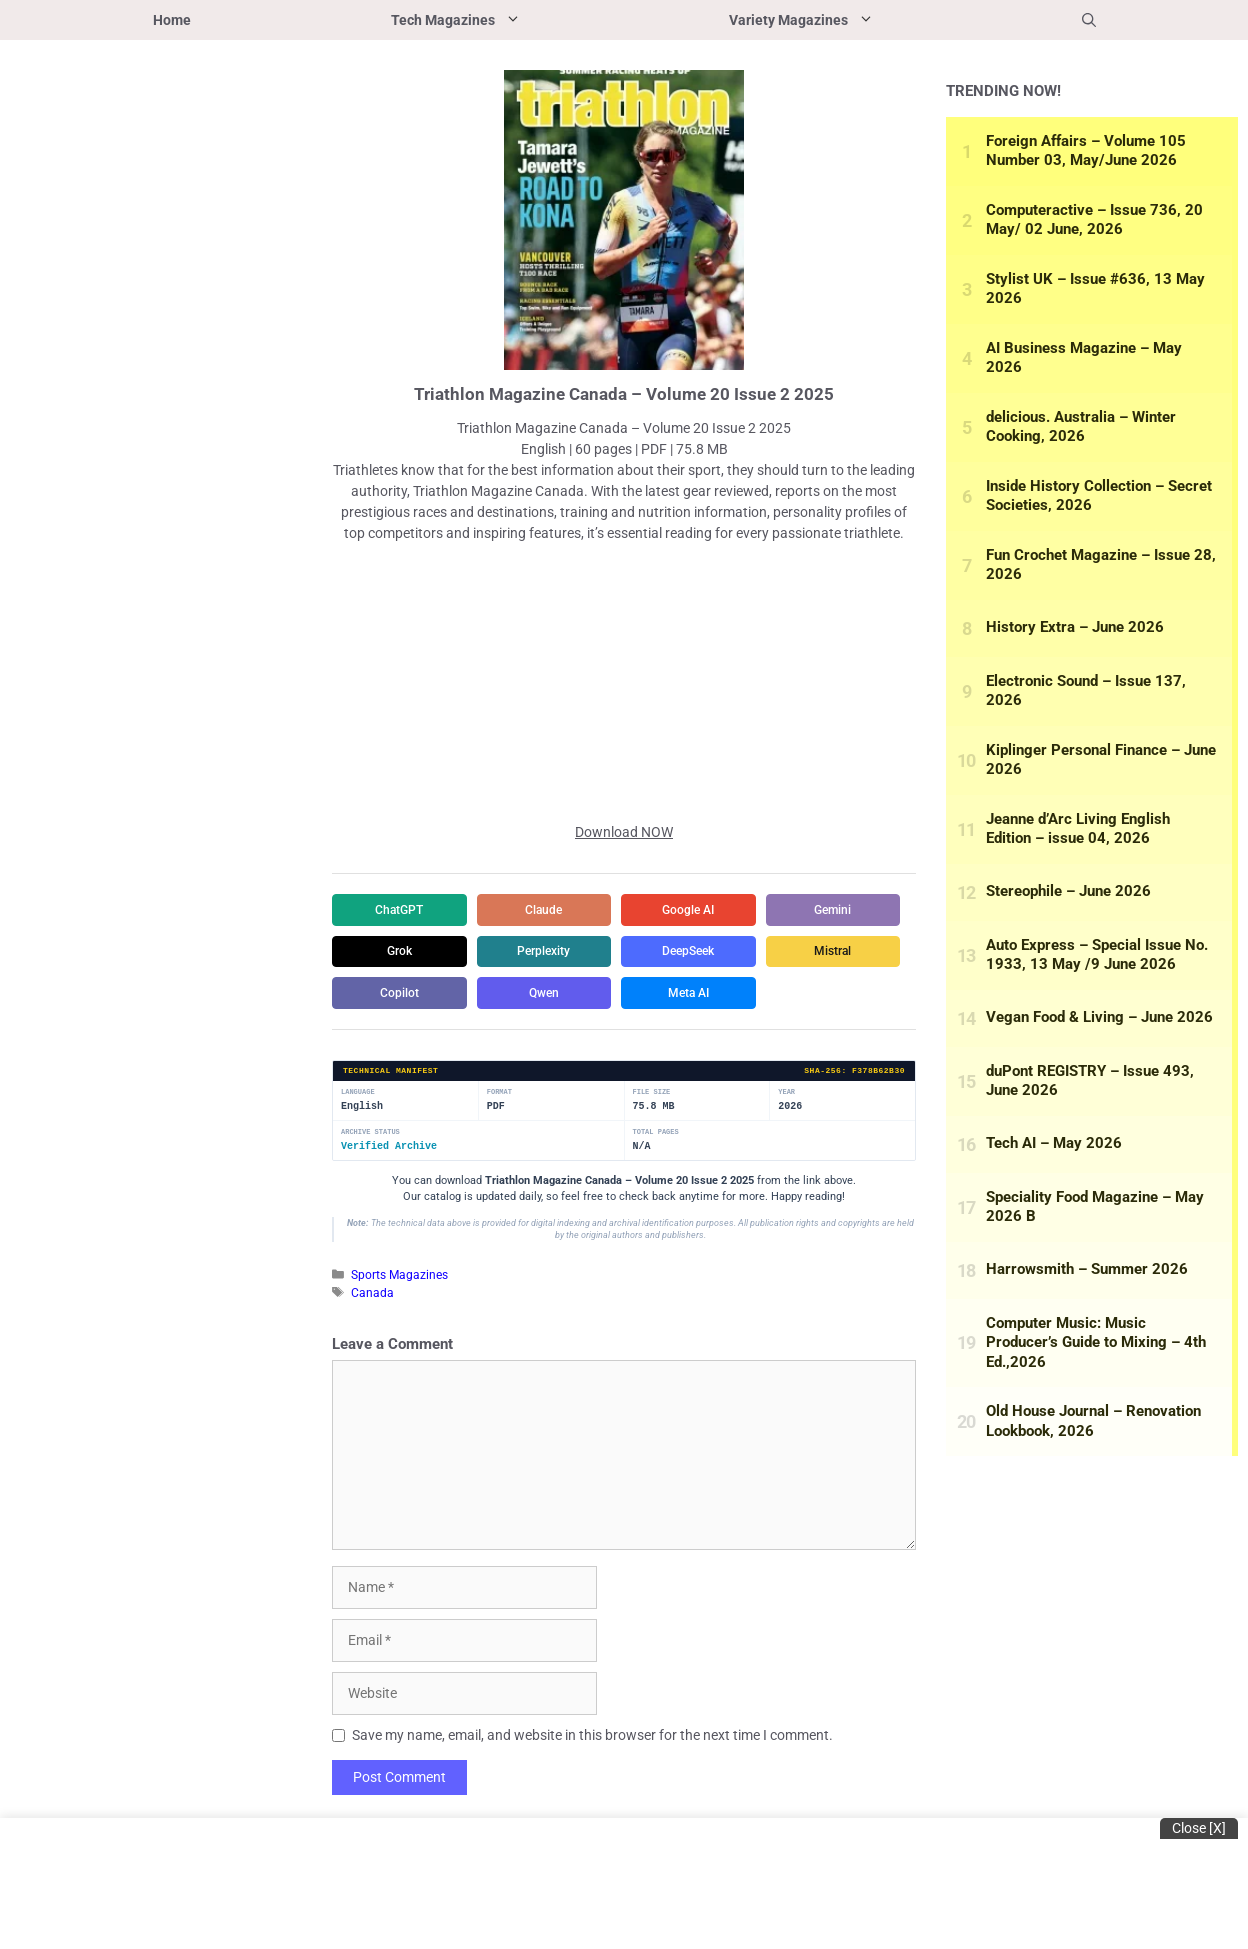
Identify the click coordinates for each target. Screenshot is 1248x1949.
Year (786, 1135)
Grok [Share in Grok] (552, 952)
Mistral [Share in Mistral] (552, 994)
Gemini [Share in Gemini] (402, 952)
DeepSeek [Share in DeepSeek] (402, 994)
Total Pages (656, 1175)
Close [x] (1199, 1828)
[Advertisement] (624, 683)
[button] (1089, 20)
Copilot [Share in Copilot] (702, 994)
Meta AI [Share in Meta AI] (552, 1036)
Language (358, 1135)
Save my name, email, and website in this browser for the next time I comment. (592, 1779)
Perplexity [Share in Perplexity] (702, 952)
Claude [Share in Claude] (552, 910)
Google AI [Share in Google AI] (702, 910)
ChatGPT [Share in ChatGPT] (402, 910)
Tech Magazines (510, 20)
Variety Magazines (855, 20)
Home (172, 20)
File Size (652, 1135)
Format (499, 1135)
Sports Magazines (399, 1319)
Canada (372, 1336)
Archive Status (370, 1175)
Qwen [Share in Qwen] (402, 1036)
